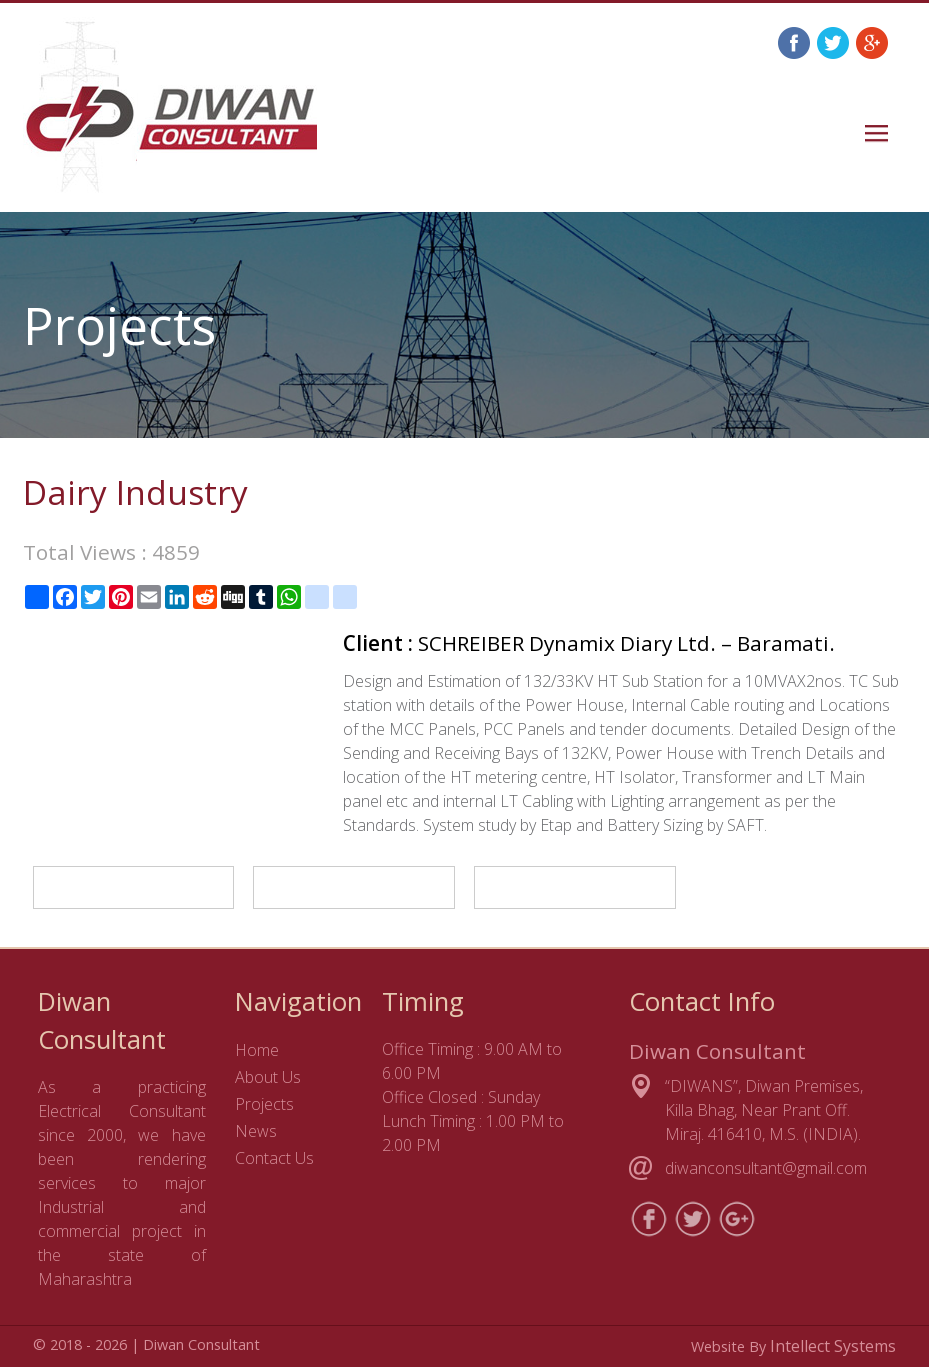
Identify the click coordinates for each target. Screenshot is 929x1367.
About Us (268, 1077)
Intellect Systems (833, 1346)
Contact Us (274, 1158)
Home (257, 1050)
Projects (264, 1104)
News (256, 1131)
